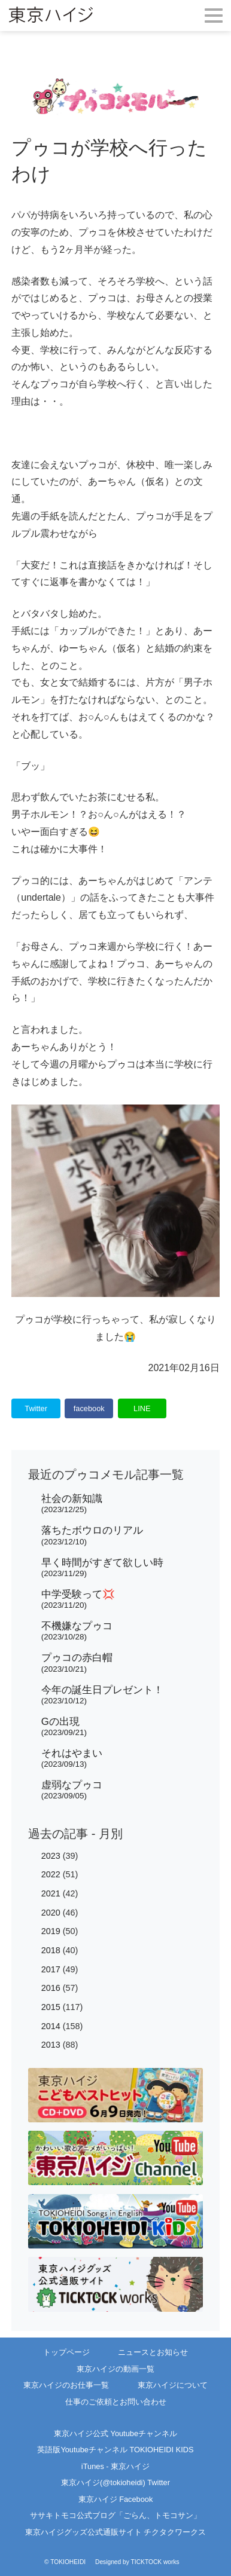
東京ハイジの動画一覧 (115, 2368)
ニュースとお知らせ (153, 2352)
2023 (50, 1856)
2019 (50, 1931)
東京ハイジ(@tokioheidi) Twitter (115, 2482)
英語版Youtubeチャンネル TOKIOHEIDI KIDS (115, 2449)
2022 (50, 1874)
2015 (50, 2007)
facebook (89, 1408)
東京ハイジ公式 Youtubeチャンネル (115, 2433)
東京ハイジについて (173, 2385)
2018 (50, 1950)
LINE (141, 1408)
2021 (50, 1893)
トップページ (66, 2352)
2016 (50, 1988)
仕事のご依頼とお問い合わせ (115, 2401)
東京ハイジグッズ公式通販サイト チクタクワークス (115, 2532)
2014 (50, 2026)
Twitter (36, 1408)
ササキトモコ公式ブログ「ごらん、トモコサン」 (115, 2515)
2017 (50, 1969)
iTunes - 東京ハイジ (115, 2466)
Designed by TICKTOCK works (137, 2562)
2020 (50, 1912)
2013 (50, 2044)
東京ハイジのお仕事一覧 (66, 2385)
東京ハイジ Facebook (115, 2499)
